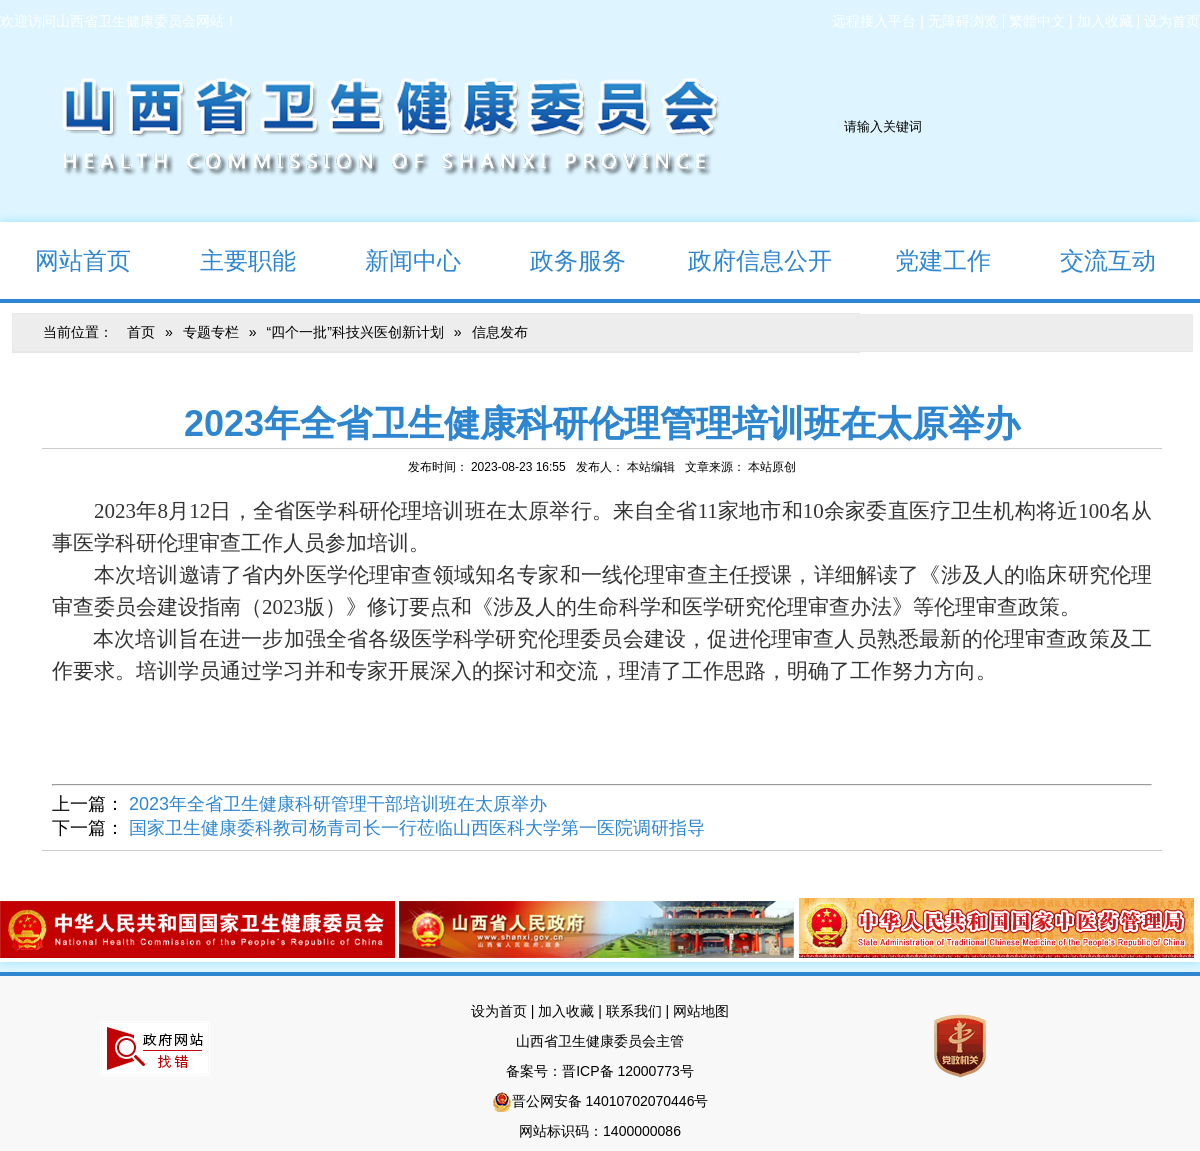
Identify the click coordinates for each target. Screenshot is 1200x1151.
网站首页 (65, 259)
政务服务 (560, 259)
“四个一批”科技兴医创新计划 (354, 332)
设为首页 (1172, 21)
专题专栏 (211, 332)
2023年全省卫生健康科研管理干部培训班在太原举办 (338, 804)
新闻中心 (395, 259)
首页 (141, 332)
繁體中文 (1037, 21)
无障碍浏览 (963, 21)
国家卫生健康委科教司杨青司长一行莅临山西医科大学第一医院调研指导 (417, 828)
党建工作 (925, 259)
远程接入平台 (874, 21)
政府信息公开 (746, 259)
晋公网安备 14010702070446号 (610, 1101)
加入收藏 (1105, 21)
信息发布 (500, 332)
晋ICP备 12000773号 (628, 1071)
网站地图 (701, 1011)
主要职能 (230, 259)
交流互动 (1090, 259)
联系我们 (634, 1011)
